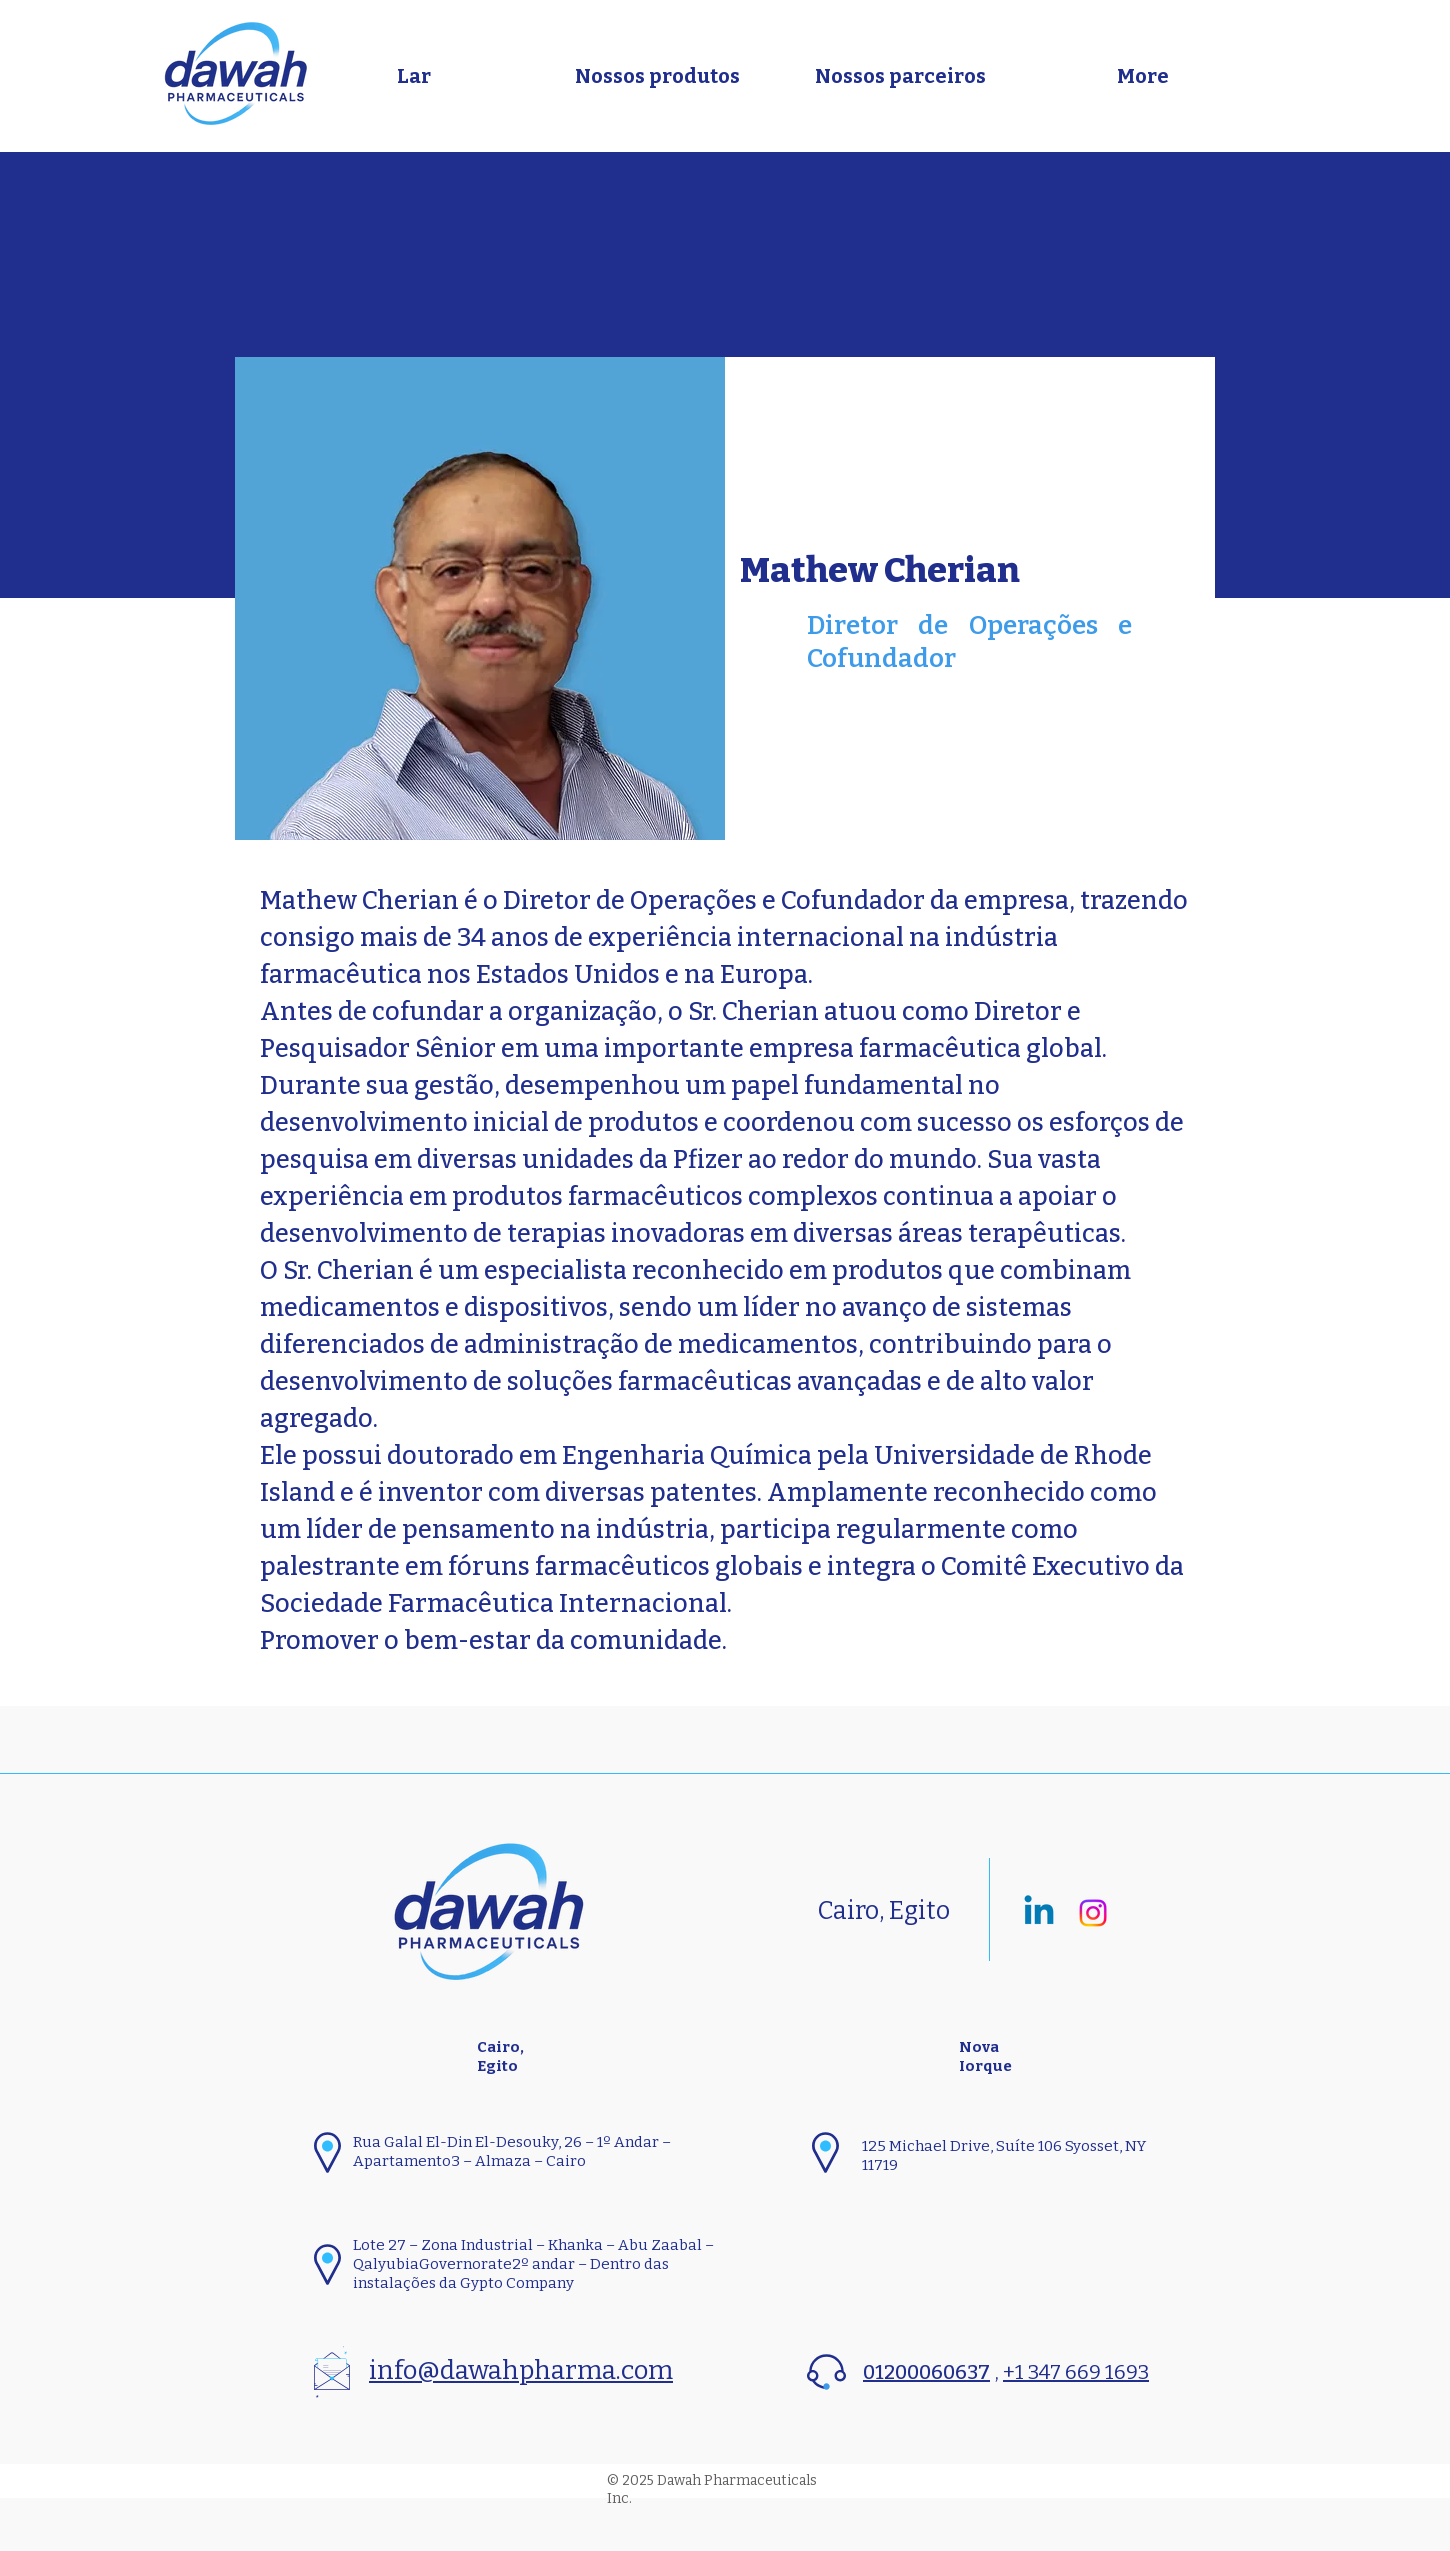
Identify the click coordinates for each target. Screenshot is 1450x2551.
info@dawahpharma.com (521, 2370)
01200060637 (926, 2372)
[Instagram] (1093, 1913)
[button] (656, 76)
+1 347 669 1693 (1076, 2372)
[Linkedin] (1039, 1913)
